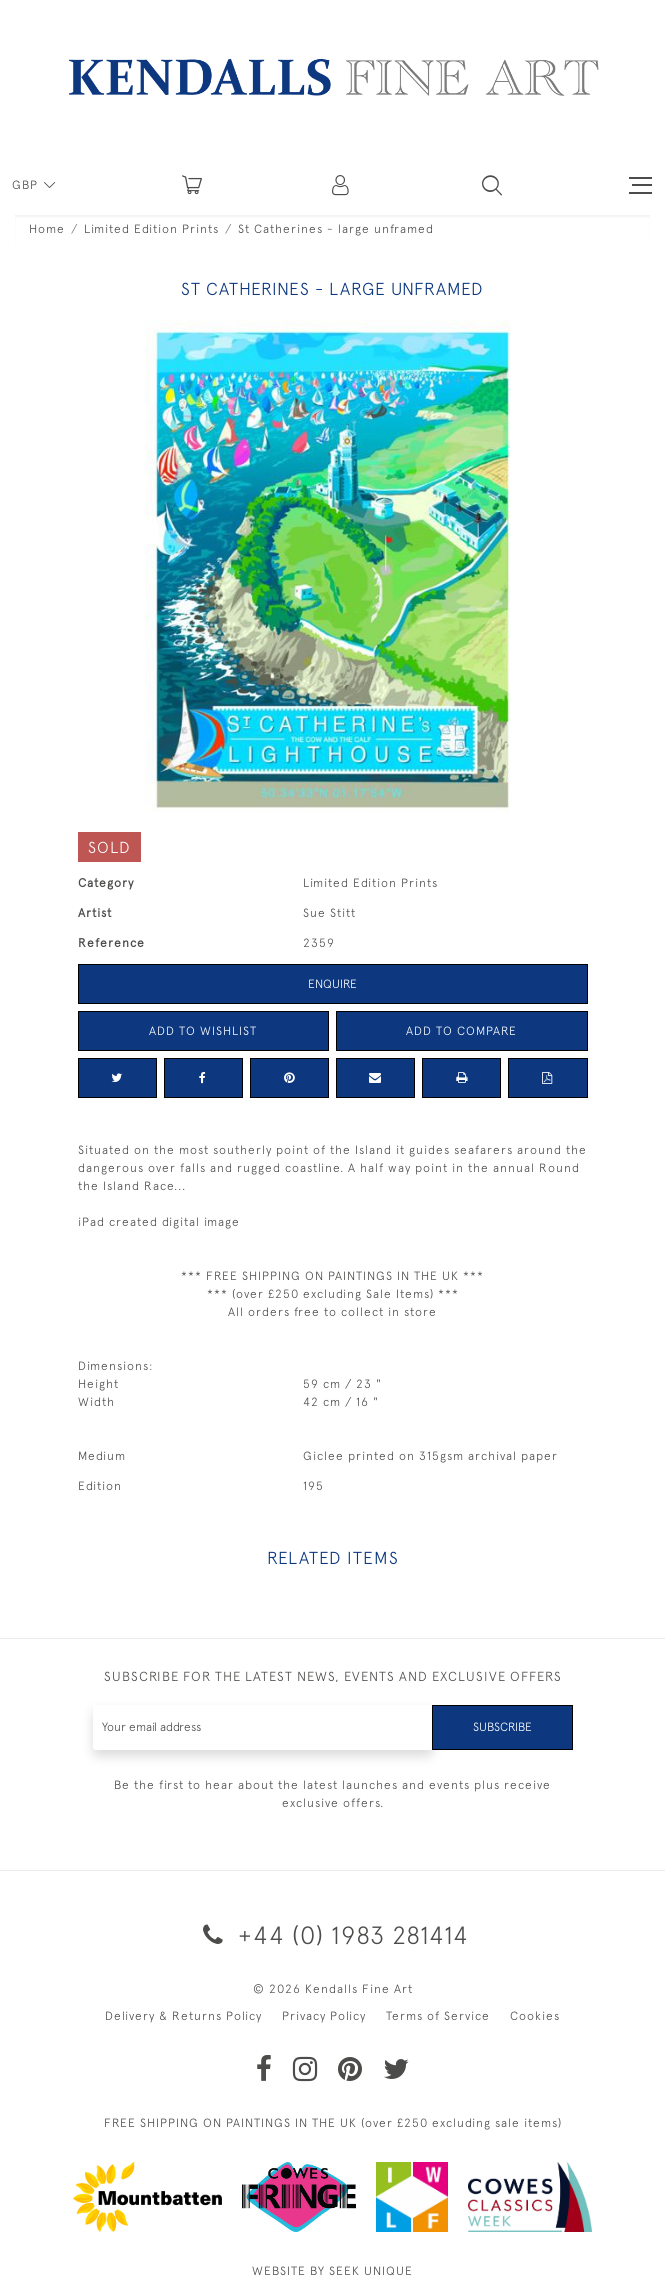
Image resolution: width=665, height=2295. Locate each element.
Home (47, 229)
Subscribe (502, 1727)
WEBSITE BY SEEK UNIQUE (332, 2271)
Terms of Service (438, 2016)
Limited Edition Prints (151, 229)
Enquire (332, 984)
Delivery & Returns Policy (183, 2016)
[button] (492, 185)
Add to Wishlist (203, 1031)
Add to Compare (461, 1031)
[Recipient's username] (263, 1727)
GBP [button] (27, 185)
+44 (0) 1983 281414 (332, 1934)
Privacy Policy (324, 2016)
